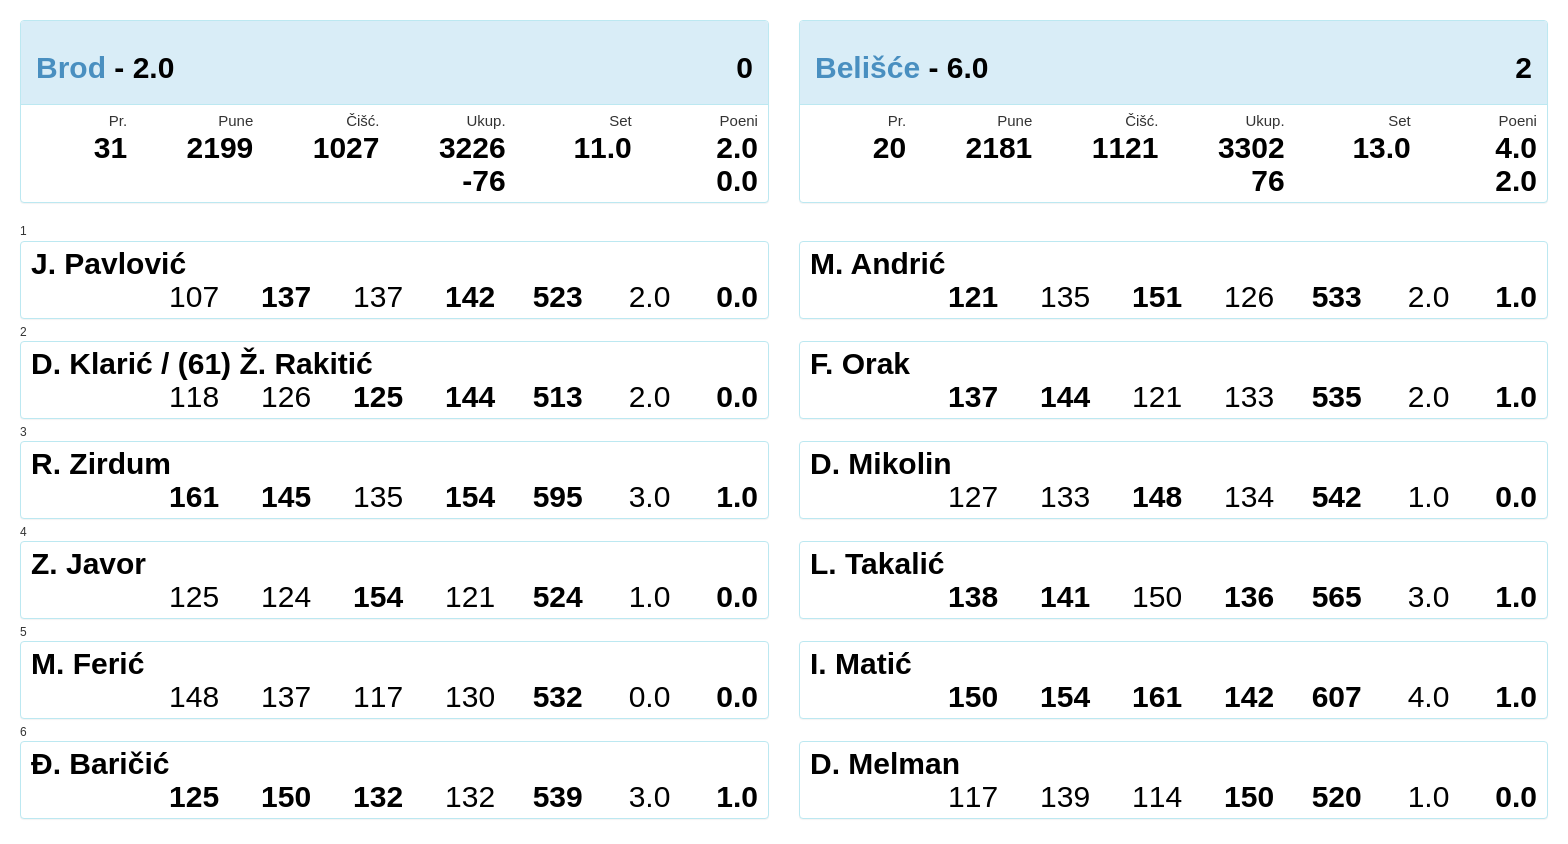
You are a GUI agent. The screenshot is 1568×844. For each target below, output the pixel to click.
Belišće (867, 67)
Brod (71, 67)
